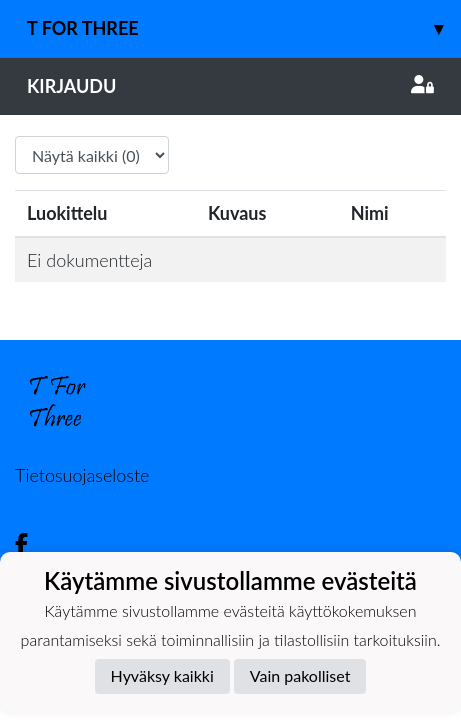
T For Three (244, 28)
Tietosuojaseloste (82, 475)
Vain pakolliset (300, 675)
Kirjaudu (230, 86)
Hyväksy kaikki (162, 675)
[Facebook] (29, 543)
